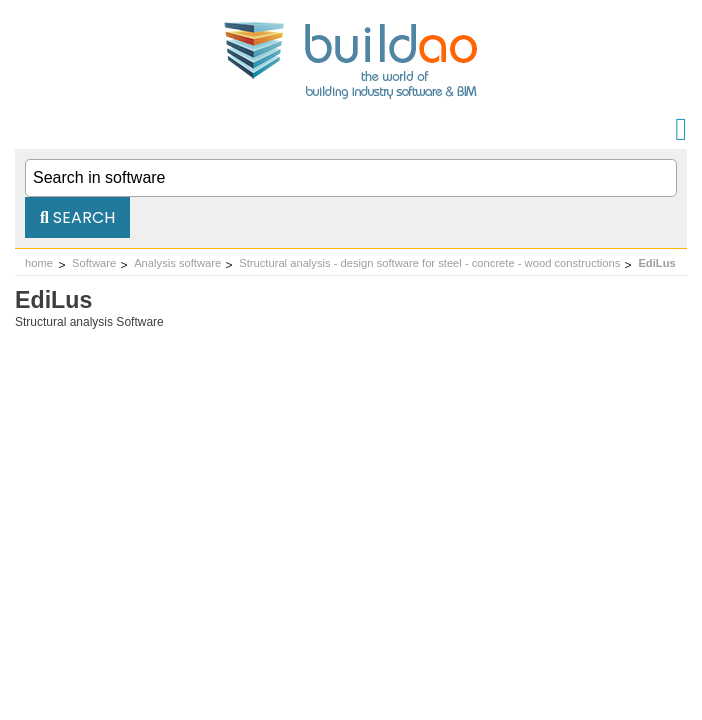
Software (94, 263)
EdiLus (656, 263)
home (39, 263)
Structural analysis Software (89, 322)
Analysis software (177, 263)
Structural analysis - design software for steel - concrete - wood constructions (429, 263)
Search (77, 217)
